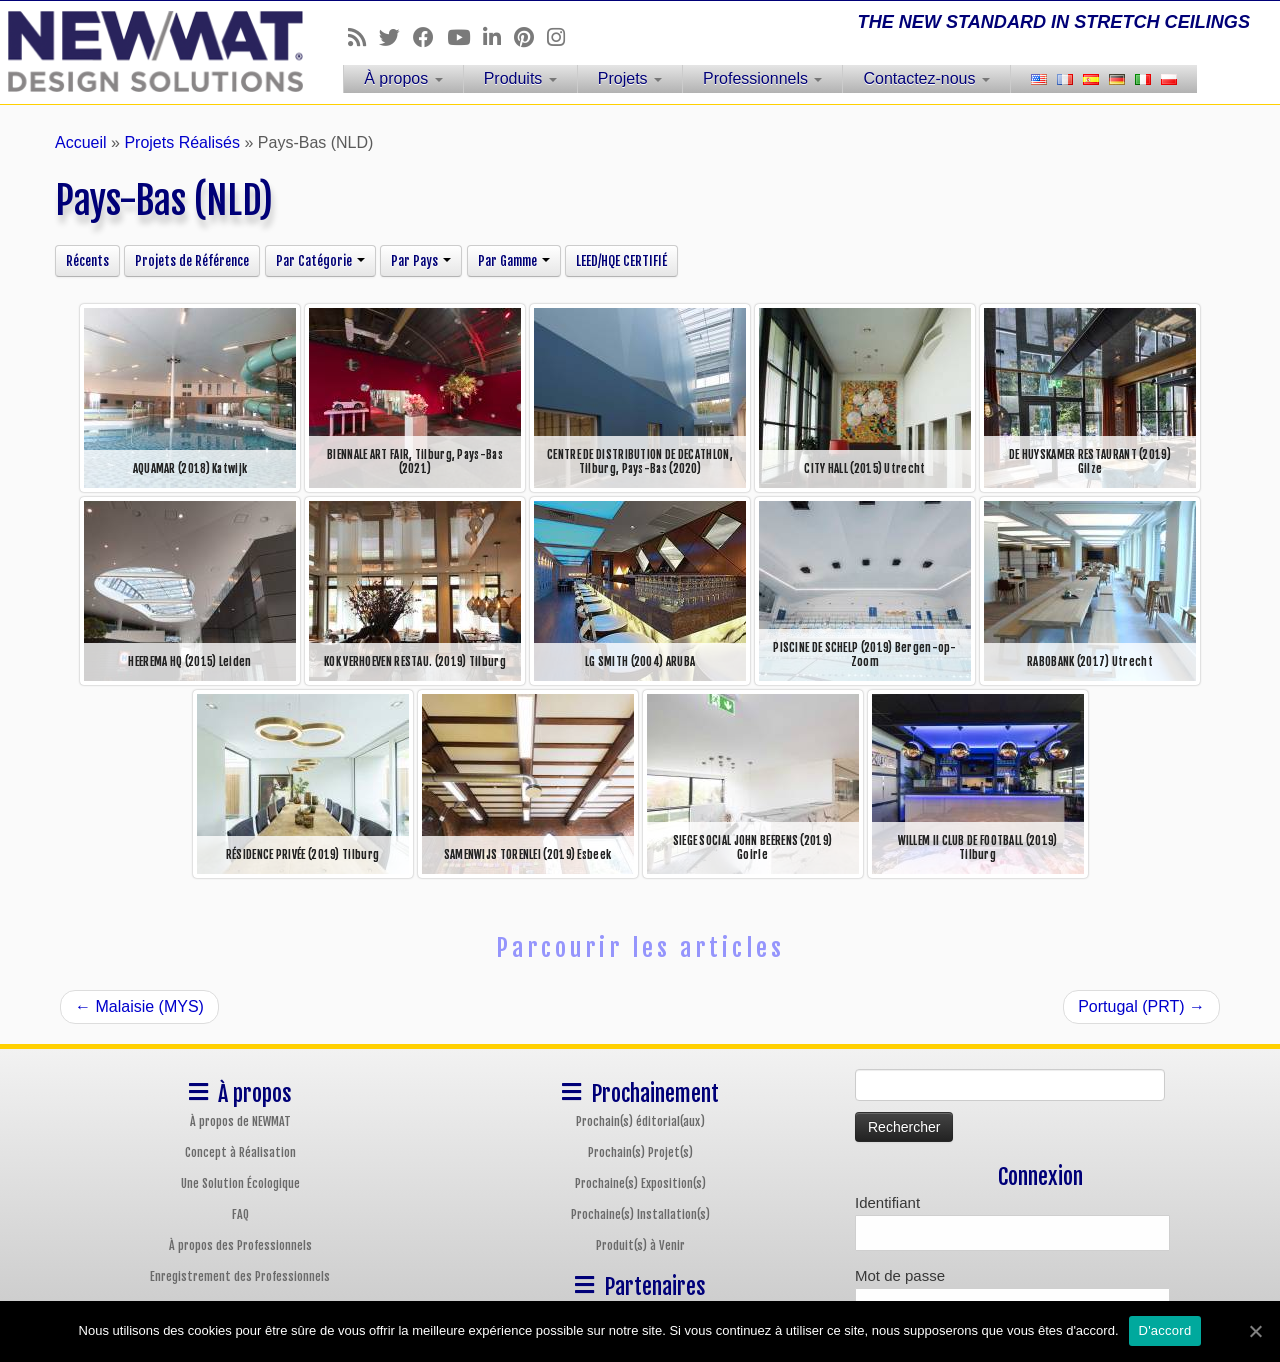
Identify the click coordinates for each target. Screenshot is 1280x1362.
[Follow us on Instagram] (562, 37)
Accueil (81, 142)
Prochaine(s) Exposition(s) (640, 1183)
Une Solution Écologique (240, 1183)
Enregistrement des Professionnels (240, 1276)
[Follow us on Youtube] (465, 37)
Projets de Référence (192, 261)
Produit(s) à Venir (640, 1245)
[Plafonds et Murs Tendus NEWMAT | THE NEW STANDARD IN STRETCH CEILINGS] (147, 51)
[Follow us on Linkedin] (498, 37)
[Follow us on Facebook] (430, 37)
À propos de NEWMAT (240, 1121)
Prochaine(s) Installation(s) (640, 1214)
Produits (520, 78)
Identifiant (887, 1202)
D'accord (1165, 1330)
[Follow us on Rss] (363, 37)
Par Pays (421, 261)
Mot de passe (900, 1275)
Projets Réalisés (182, 142)
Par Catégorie (320, 261)
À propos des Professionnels (240, 1245)
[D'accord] (1255, 1331)
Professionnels (762, 78)
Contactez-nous (926, 78)
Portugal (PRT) (1141, 1006)
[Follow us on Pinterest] (530, 37)
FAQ (240, 1214)
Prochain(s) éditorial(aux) (640, 1121)
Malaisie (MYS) (139, 1006)
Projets (630, 78)
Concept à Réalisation (240, 1152)
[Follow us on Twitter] (396, 37)
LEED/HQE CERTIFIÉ (621, 261)
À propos (403, 78)
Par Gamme (514, 261)
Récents (87, 261)
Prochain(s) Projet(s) (640, 1152)
